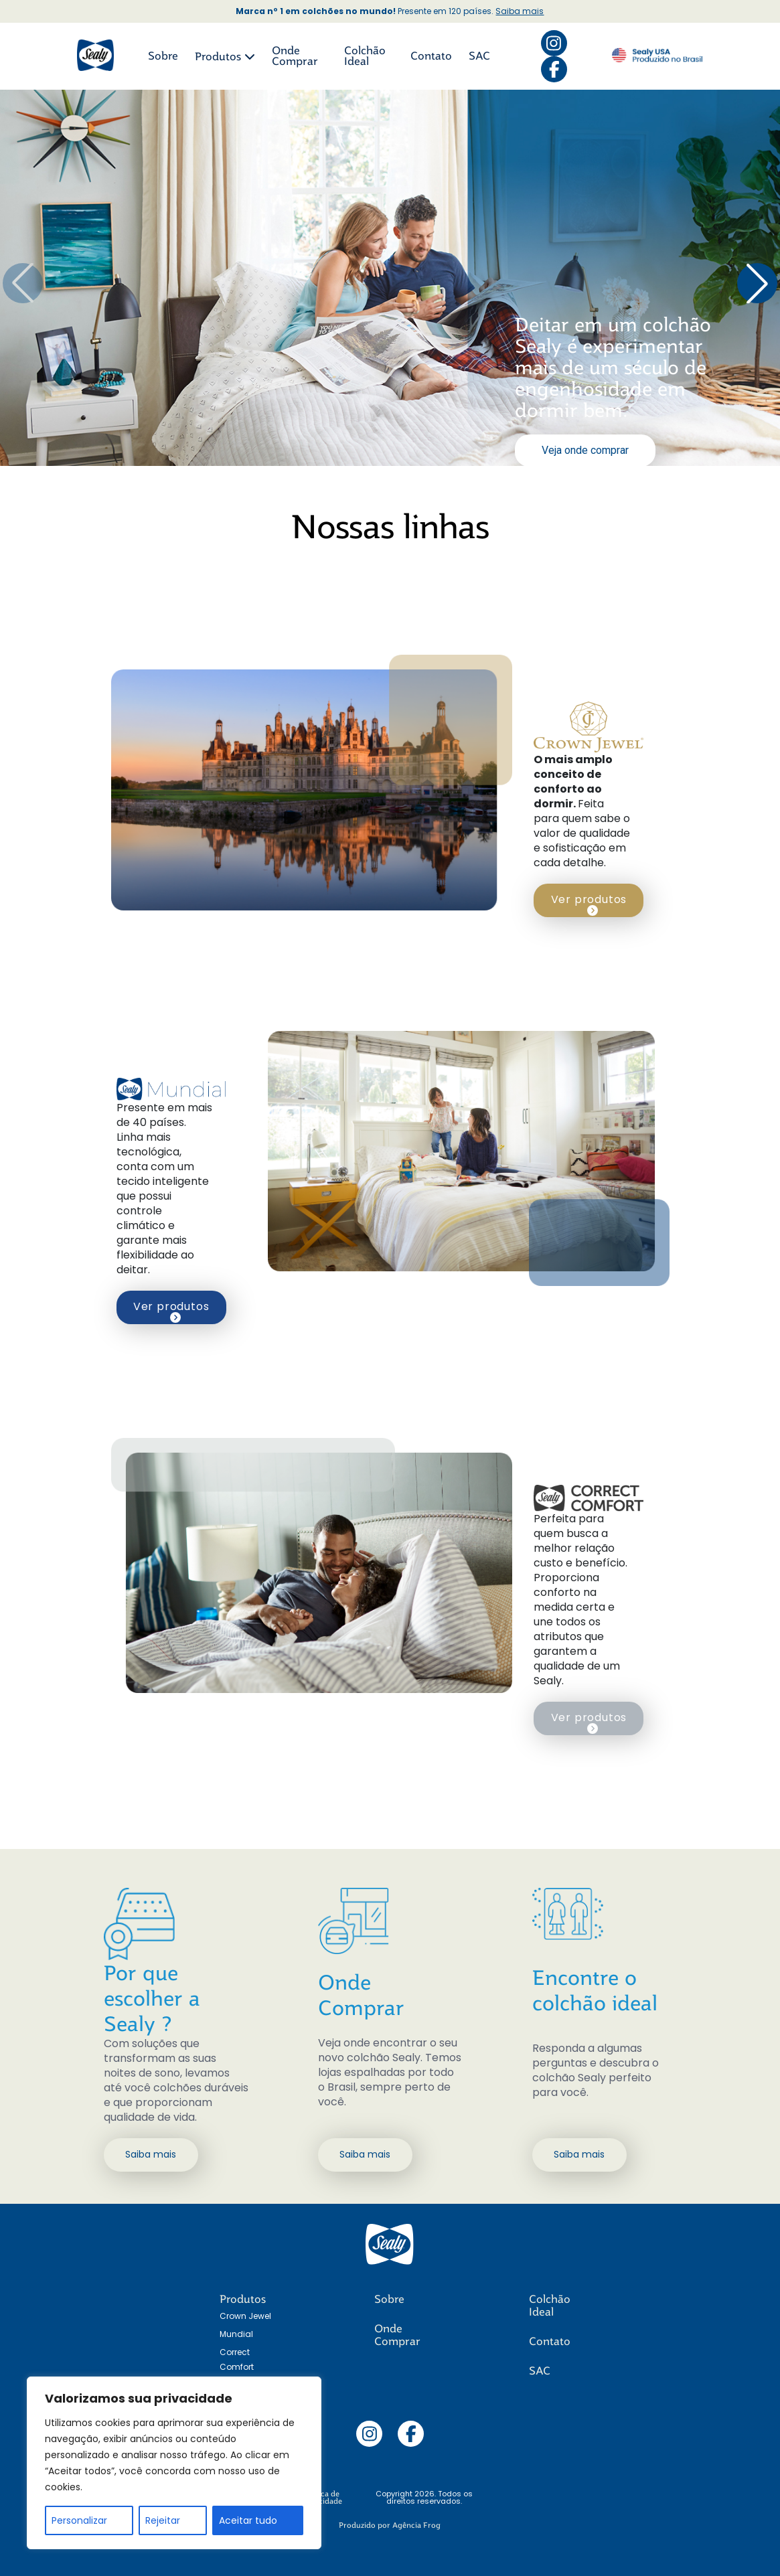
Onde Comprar (295, 56)
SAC (479, 56)
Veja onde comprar (585, 450)
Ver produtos (589, 904)
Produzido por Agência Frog (390, 2525)
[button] (757, 283)
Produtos (225, 57)
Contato (431, 56)
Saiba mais (519, 11)
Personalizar (79, 2520)
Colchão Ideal (365, 56)
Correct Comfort (237, 2359)
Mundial (236, 2334)
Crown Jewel (245, 2316)
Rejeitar (162, 2520)
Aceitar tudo (248, 2520)
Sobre (163, 56)
